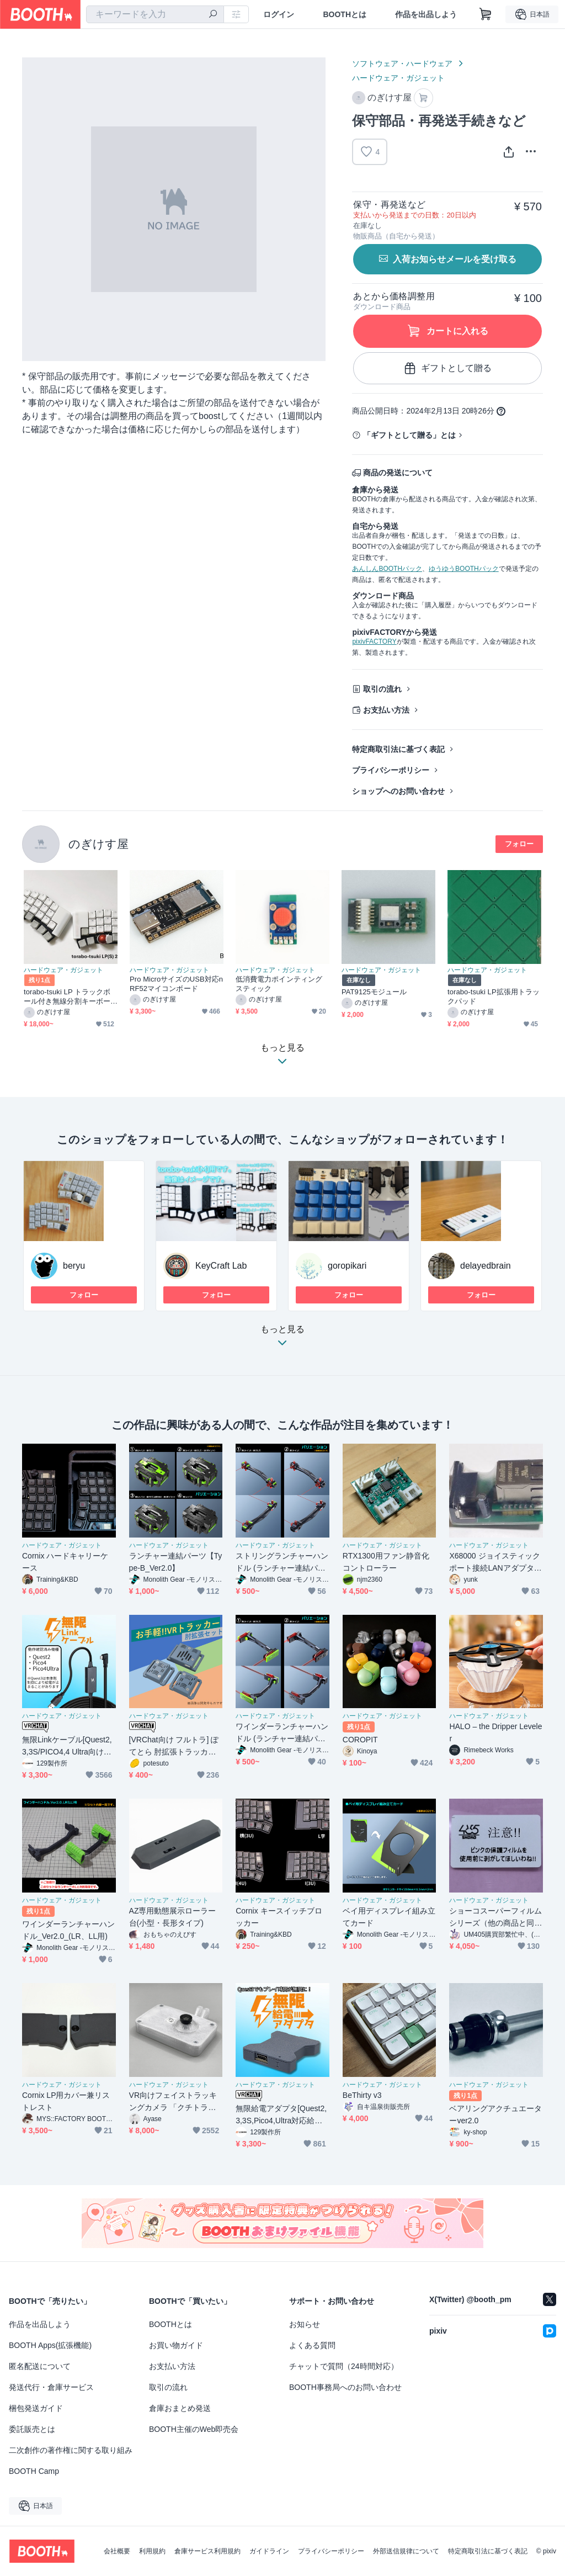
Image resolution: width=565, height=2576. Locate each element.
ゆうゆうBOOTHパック (464, 569)
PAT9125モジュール (374, 992)
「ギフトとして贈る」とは (409, 435)
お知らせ (304, 2324)
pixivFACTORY (374, 641)
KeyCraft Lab (221, 1265)
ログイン (278, 14)
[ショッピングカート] (485, 14)
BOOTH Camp (34, 2471)
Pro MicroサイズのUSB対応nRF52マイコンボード (176, 984)
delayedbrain (485, 1265)
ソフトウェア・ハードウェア (402, 63)
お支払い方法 (386, 710)
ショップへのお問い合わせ (398, 791)
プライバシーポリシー (390, 770)
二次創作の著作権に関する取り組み (70, 2450)
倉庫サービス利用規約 (207, 2551)
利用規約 (152, 2551)
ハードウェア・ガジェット (398, 77)
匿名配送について (40, 2366)
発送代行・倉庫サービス (51, 2387)
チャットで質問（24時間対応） (343, 2366)
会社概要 (117, 2551)
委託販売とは (32, 2429)
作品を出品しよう (426, 14)
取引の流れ (382, 689)
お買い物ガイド (176, 2345)
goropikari (347, 1265)
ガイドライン (269, 2551)
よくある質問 (312, 2345)
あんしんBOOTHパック (387, 569)
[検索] (213, 15)
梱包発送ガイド (36, 2408)
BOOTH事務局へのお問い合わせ (345, 2387)
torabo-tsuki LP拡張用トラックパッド (493, 996)
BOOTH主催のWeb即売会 (193, 2429)
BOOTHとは (344, 14)
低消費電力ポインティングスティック (279, 984)
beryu (74, 1265)
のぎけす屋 (98, 844)
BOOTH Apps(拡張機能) (50, 2345)
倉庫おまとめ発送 (180, 2408)
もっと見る (282, 1339)
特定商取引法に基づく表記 (398, 749)
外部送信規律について (406, 2551)
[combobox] (155, 14)
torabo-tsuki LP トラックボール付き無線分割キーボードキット (67, 997)
